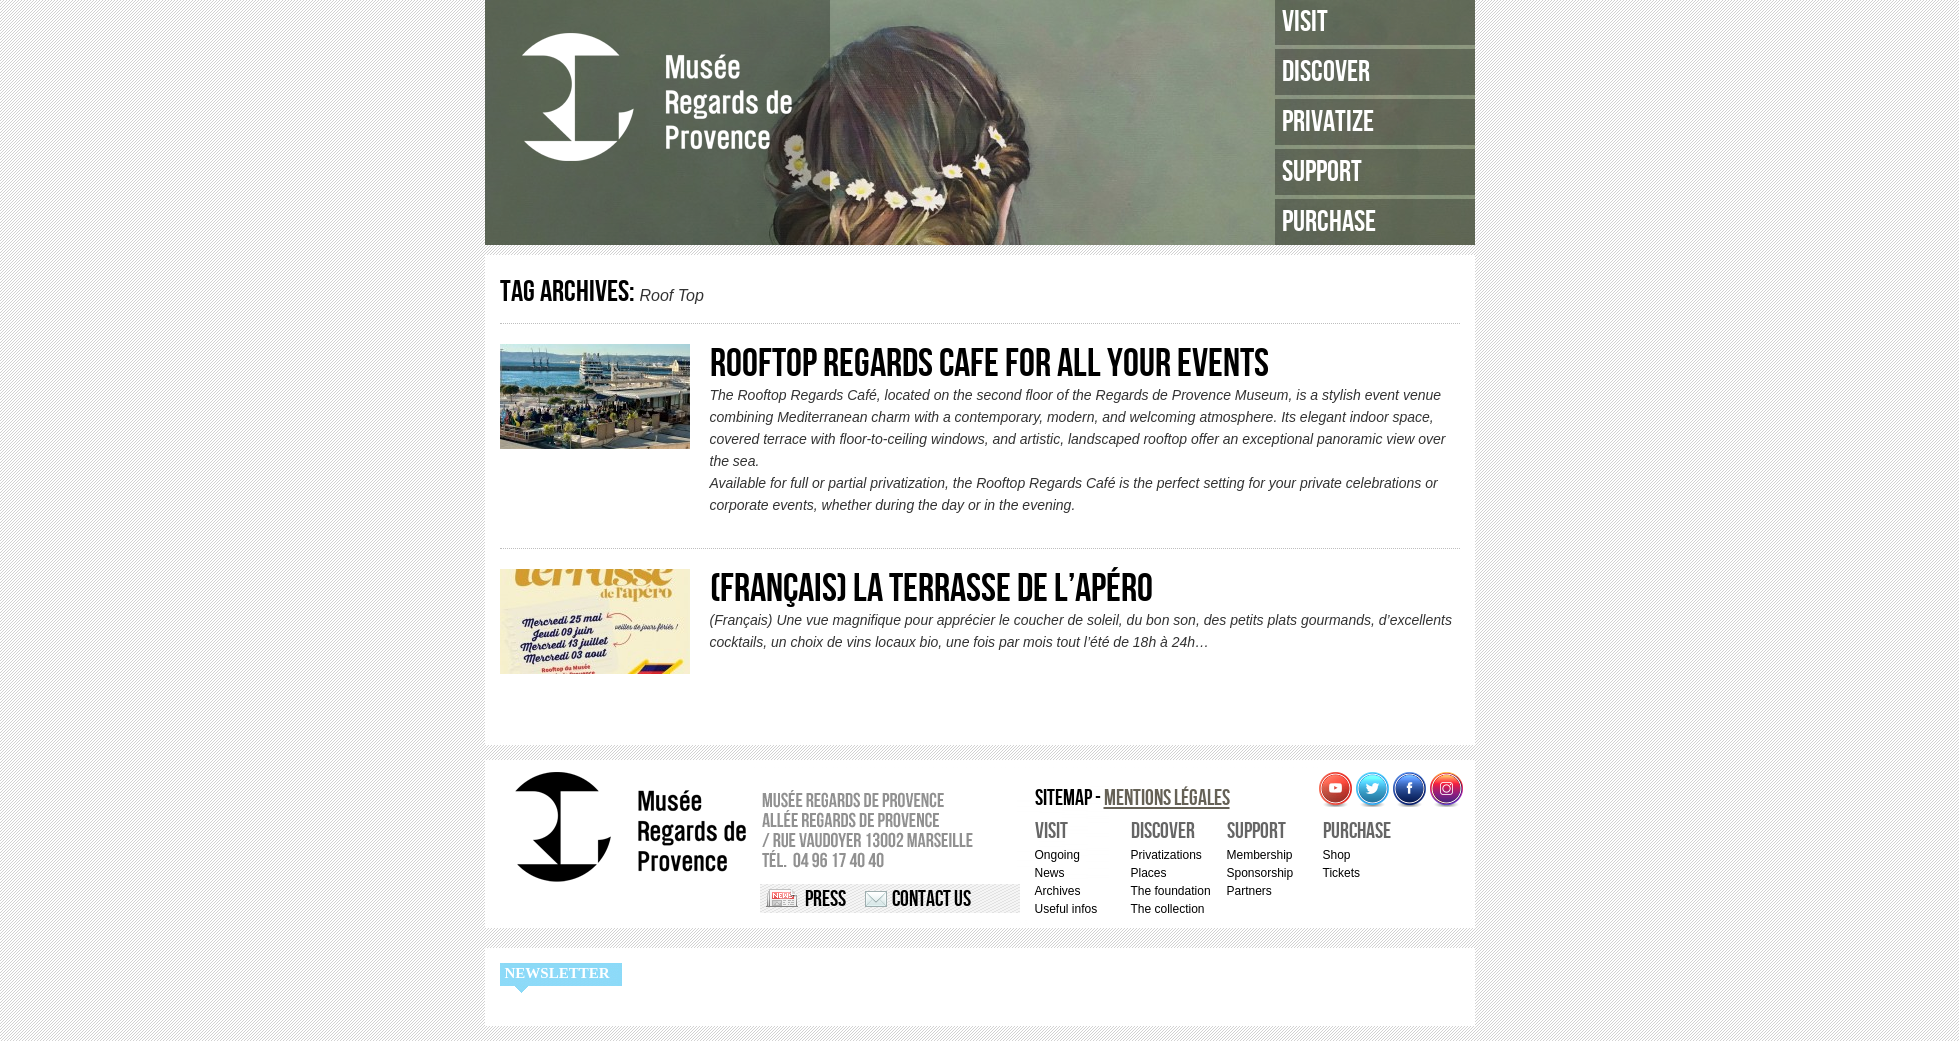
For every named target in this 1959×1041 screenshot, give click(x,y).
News (1050, 873)
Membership (1260, 855)
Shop (1337, 855)
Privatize (1328, 122)
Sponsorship (1260, 873)
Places (1149, 873)
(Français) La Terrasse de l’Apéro (931, 589)
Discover (1326, 72)
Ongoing (1057, 855)
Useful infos (1066, 909)
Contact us (931, 899)
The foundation (1171, 891)
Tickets (1342, 873)
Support (1322, 172)
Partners (1249, 891)
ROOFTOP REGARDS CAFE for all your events (989, 364)
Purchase (1329, 222)
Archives (1058, 891)
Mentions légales (1167, 798)
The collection (1168, 909)
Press (825, 899)
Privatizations (1166, 855)
